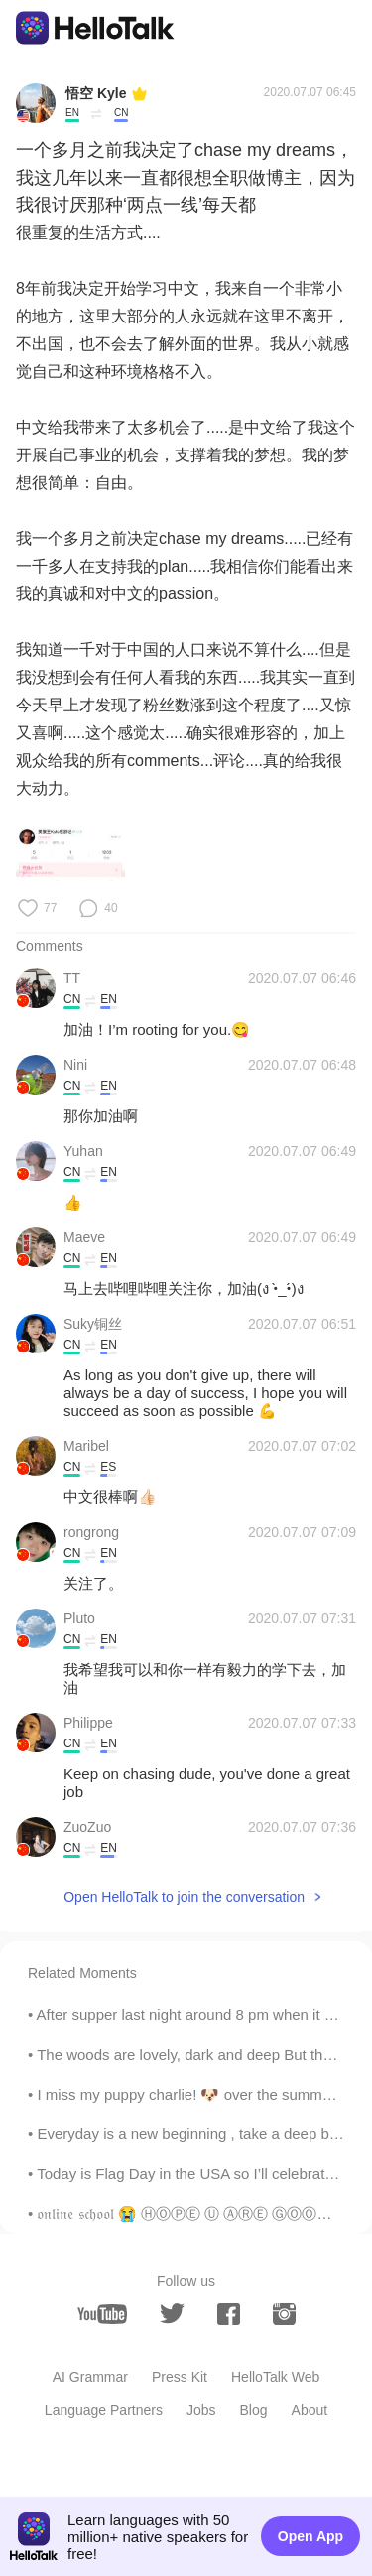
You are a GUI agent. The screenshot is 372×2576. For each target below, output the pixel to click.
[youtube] (102, 2314)
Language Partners (104, 2410)
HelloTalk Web (275, 2376)
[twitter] (172, 2313)
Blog (254, 2410)
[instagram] (284, 2314)
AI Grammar (90, 2376)
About (310, 2410)
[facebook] (228, 2314)
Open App (310, 2536)
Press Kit (179, 2376)
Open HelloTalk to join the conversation (184, 1897)
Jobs (201, 2410)
